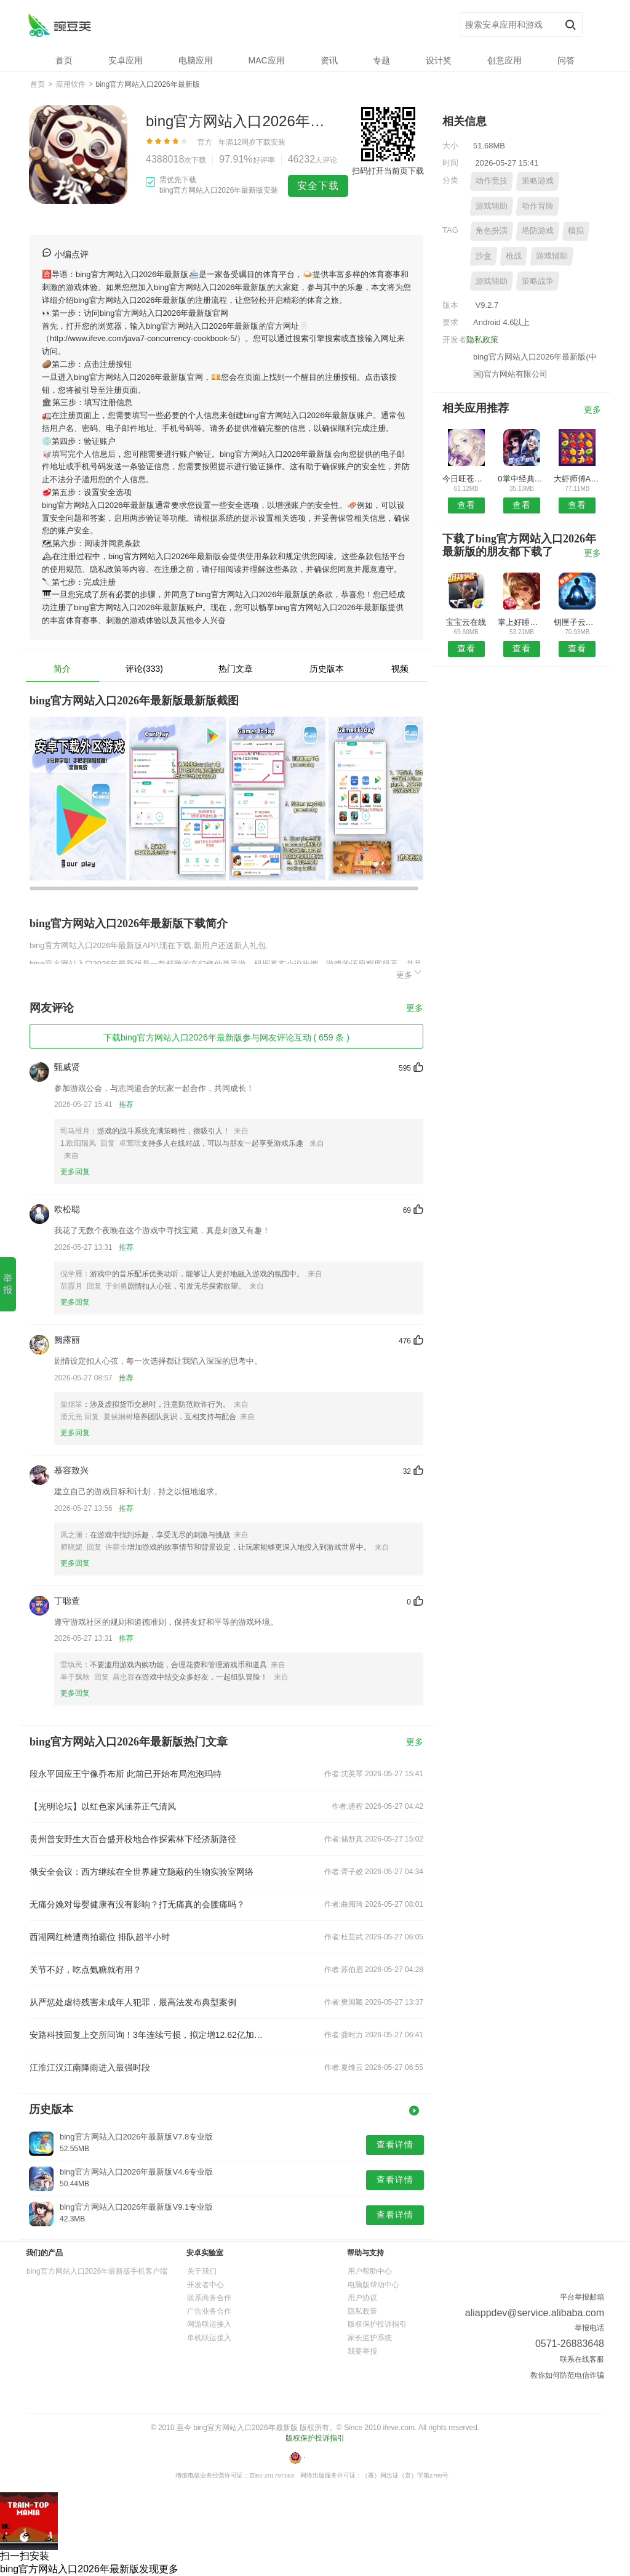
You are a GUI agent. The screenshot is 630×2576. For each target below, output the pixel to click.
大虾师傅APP (577, 478)
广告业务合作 (209, 2311)
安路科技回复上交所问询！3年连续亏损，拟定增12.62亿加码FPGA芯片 (148, 2035)
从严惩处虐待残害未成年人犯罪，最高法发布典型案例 (133, 2002)
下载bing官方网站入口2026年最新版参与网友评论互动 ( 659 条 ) (226, 1037)
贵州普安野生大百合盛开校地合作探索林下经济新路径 (133, 1839)
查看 (466, 505)
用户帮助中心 (370, 2271)
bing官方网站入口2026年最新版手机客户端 (96, 2271)
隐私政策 (482, 339)
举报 (7, 1284)
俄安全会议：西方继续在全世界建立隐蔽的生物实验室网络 (141, 1872)
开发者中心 (205, 2284)
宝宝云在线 (466, 622)
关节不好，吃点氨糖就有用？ (86, 1969)
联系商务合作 (209, 2297)
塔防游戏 (538, 230)
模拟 (576, 230)
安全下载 (318, 185)
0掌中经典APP (521, 478)
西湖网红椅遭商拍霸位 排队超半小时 (100, 1937)
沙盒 (484, 255)
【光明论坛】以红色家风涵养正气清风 (103, 1806)
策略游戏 (538, 180)
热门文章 (235, 669)
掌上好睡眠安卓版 (521, 622)
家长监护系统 (370, 2337)
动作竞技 (492, 180)
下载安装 (270, 142)
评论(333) (144, 669)
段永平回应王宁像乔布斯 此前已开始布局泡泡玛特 (125, 1774)
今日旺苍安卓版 (466, 478)
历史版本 (326, 669)
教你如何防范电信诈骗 (567, 2375)
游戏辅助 (492, 206)
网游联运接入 (209, 2324)
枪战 (514, 255)
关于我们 (202, 2271)
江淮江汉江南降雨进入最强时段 (90, 2067)
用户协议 (362, 2297)
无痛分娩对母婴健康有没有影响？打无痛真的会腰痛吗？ (137, 1904)
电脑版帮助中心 (373, 2284)
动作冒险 (538, 206)
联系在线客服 (582, 2359)
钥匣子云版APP (577, 622)
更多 (409, 973)
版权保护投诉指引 (377, 2324)
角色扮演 (492, 230)
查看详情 (395, 2144)
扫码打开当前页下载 (388, 170)
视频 (400, 669)
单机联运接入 (209, 2337)
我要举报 (362, 2351)
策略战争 (538, 281)
